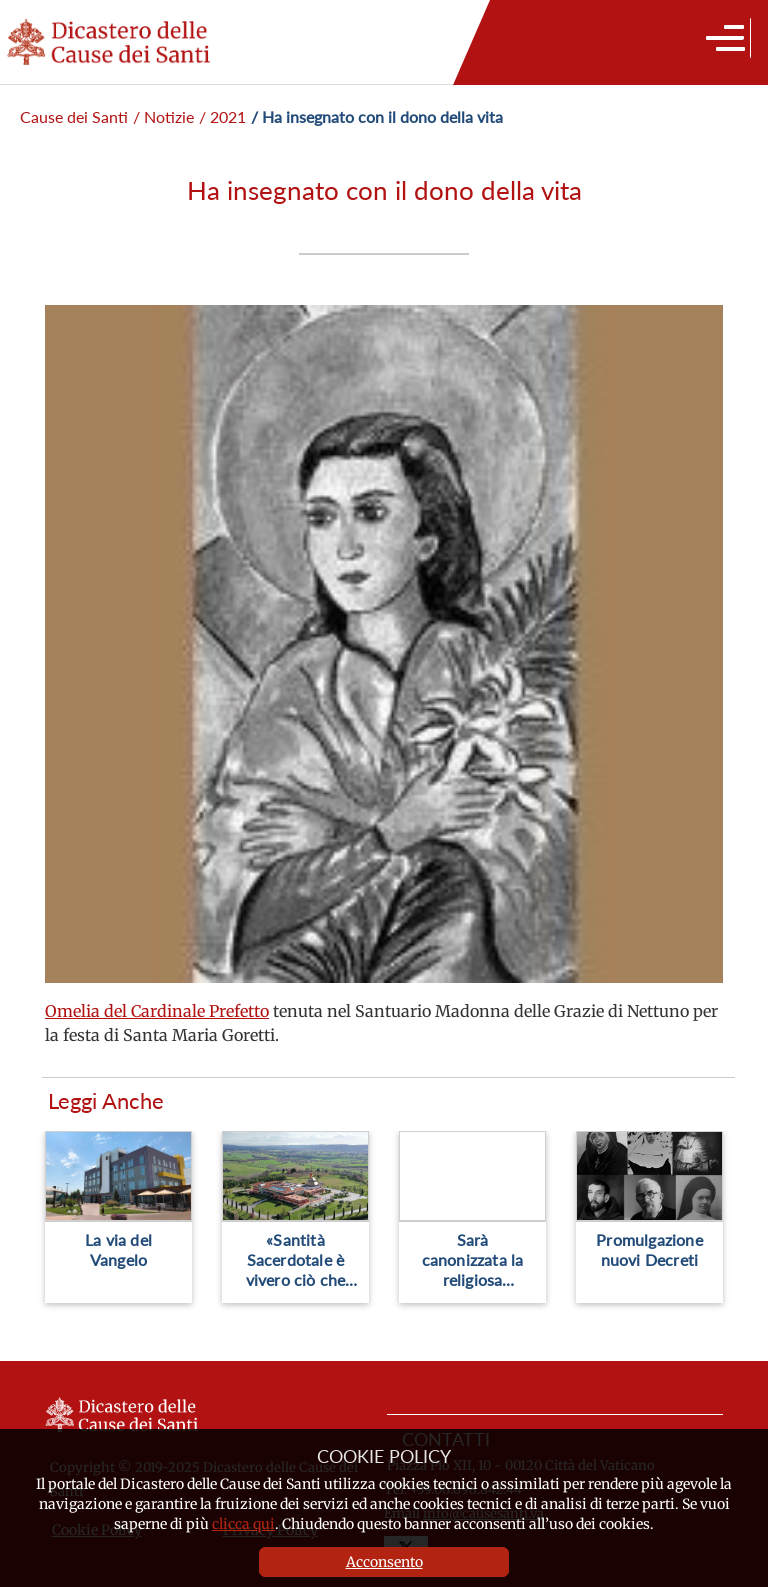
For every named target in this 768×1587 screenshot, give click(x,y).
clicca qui (243, 1524)
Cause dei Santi (74, 116)
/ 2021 (222, 116)
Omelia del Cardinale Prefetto (157, 1011)
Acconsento (384, 1562)
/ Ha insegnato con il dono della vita (377, 116)
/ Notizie (163, 116)
